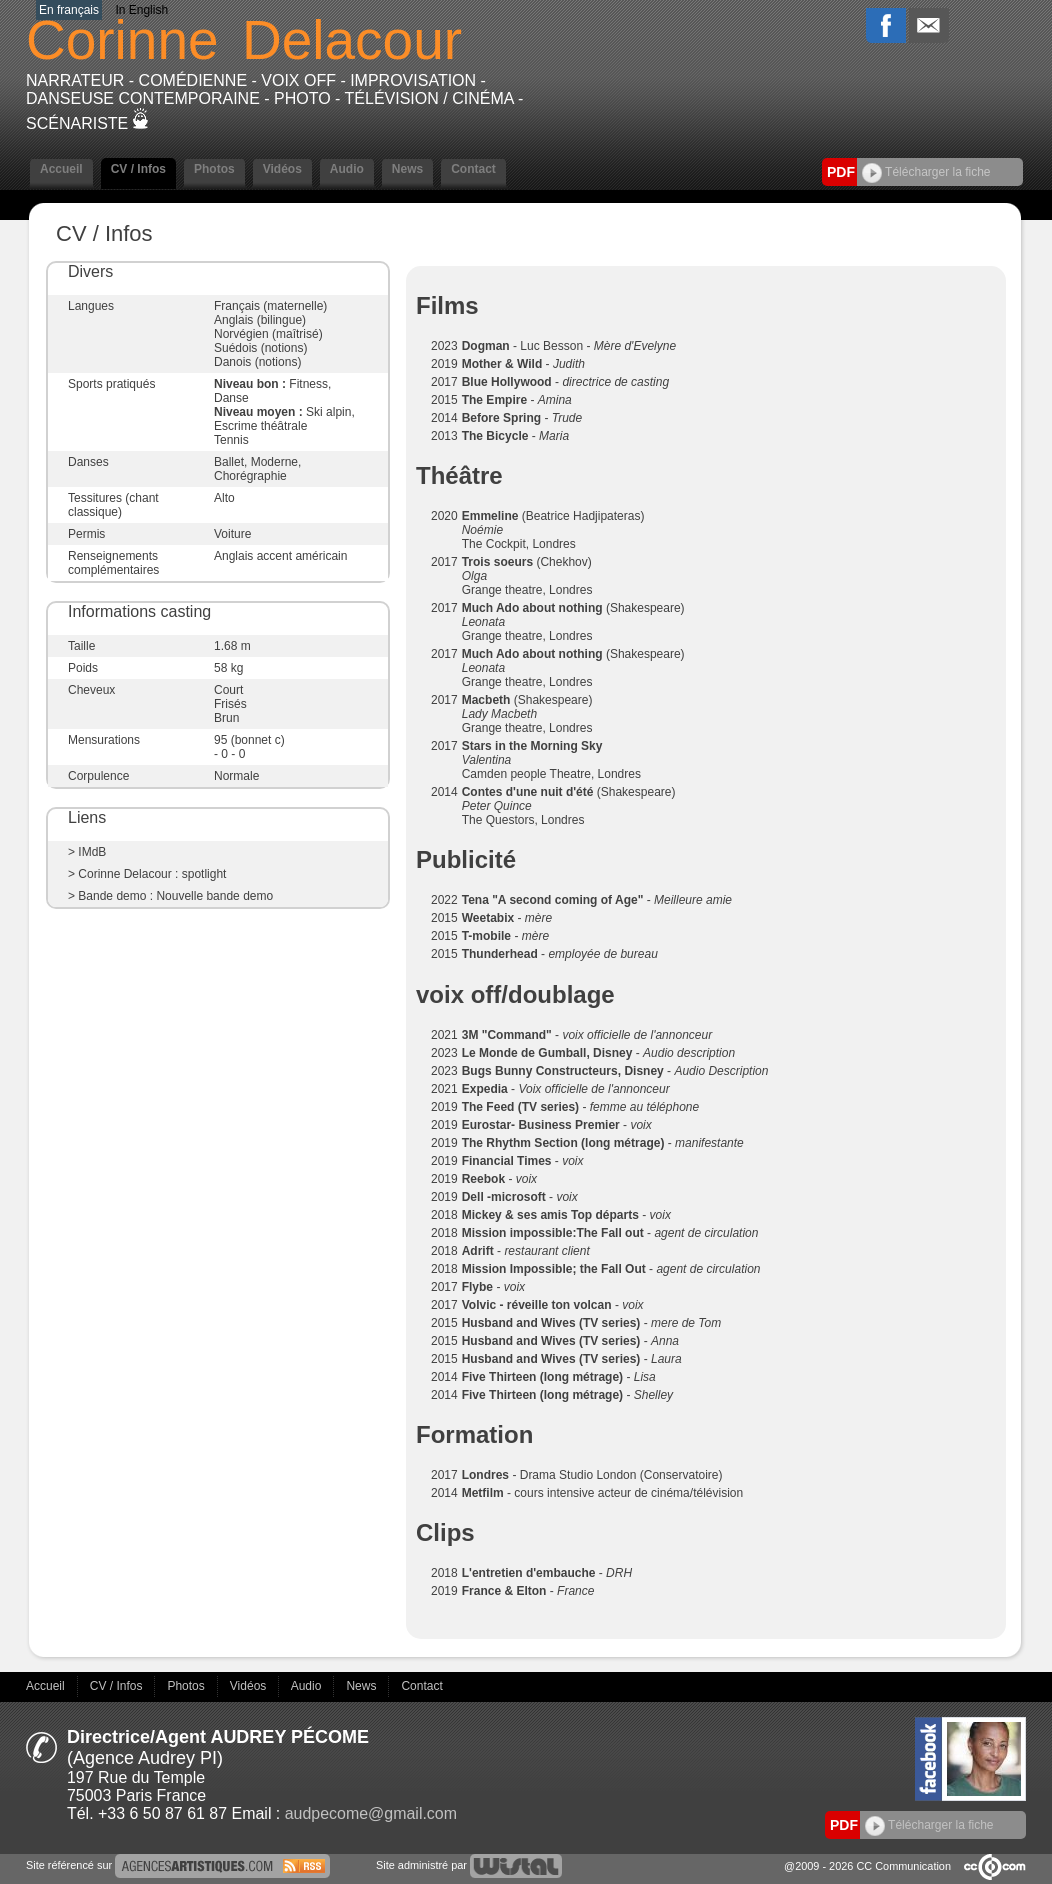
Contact (473, 169)
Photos (214, 169)
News (407, 169)
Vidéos (282, 169)
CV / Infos (138, 169)
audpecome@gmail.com (371, 1813)
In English (141, 10)
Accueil (61, 169)
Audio (347, 169)
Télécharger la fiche (926, 172)
